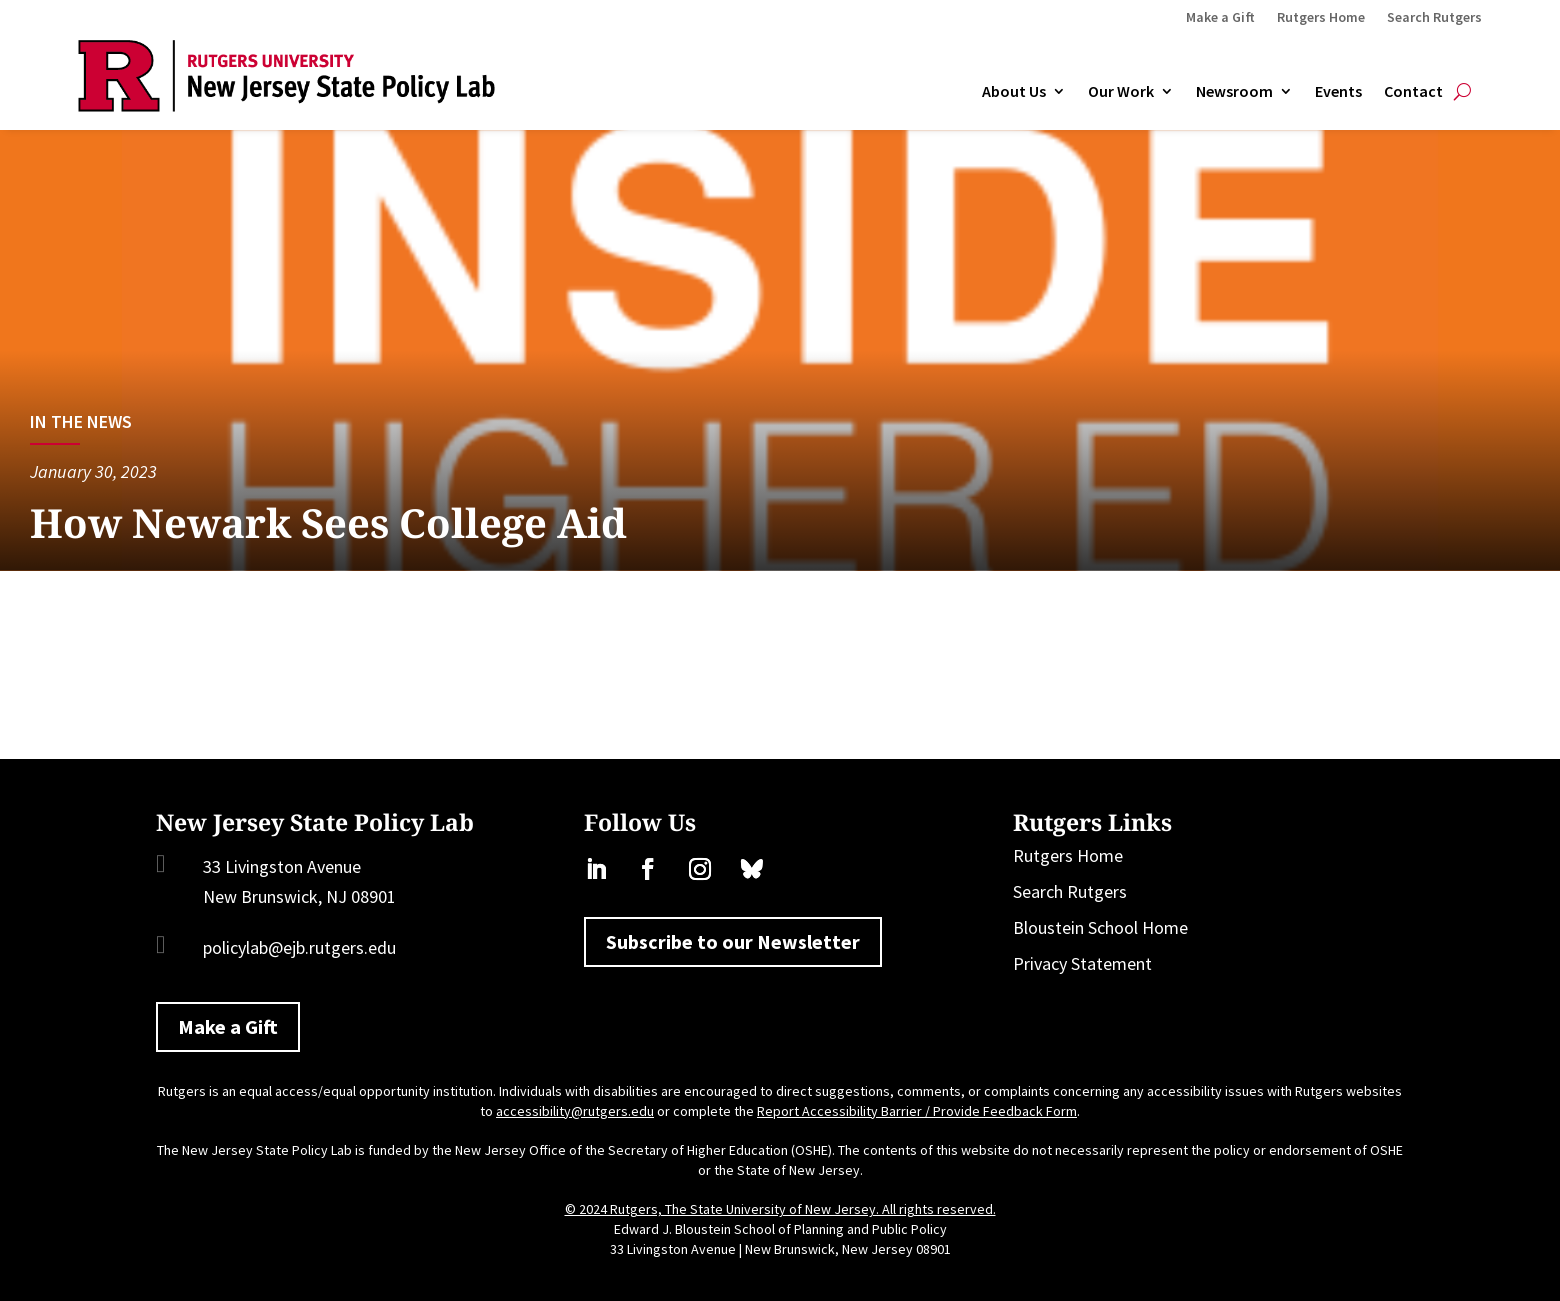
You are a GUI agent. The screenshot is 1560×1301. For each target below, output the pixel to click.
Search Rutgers (1434, 18)
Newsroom (1234, 92)
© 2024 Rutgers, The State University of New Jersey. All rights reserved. (780, 1209)
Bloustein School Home (1100, 927)
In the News (81, 421)
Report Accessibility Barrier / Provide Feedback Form (917, 1111)
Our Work (1121, 92)
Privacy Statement (1082, 963)
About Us (1014, 92)
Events (1338, 92)
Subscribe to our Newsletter (733, 941)
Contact (1413, 92)
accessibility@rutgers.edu (575, 1111)
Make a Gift (1220, 18)
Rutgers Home (1321, 18)
